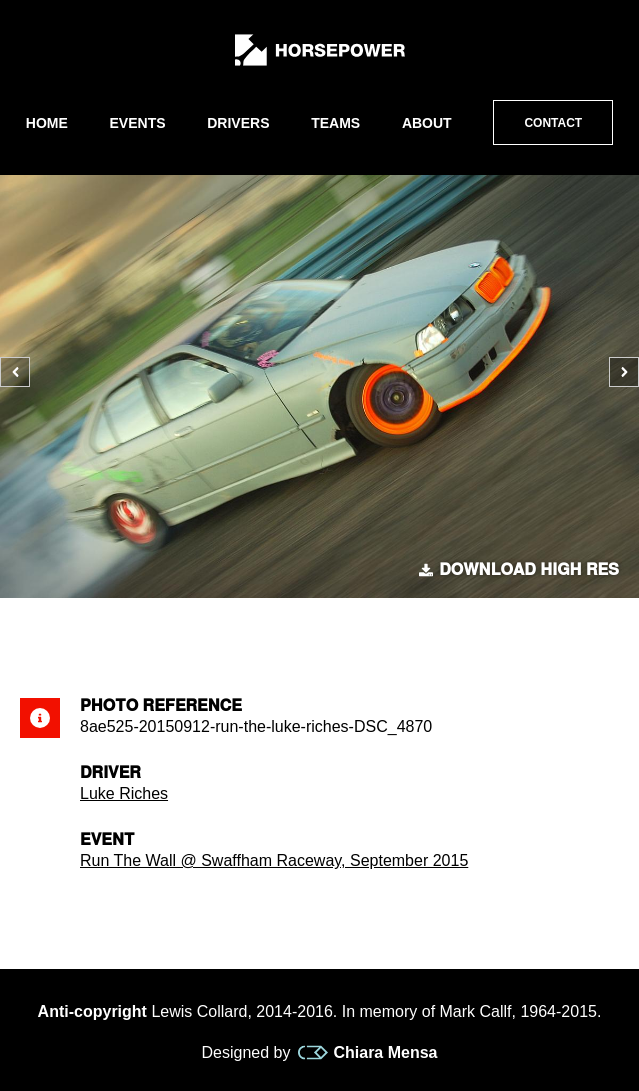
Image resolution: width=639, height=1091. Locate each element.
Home (47, 123)
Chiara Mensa (367, 1053)
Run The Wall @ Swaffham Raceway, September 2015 (274, 860)
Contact (553, 123)
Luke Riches (124, 793)
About (427, 123)
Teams (335, 123)
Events (138, 123)
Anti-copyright (92, 1011)
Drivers (238, 123)
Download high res (519, 570)
